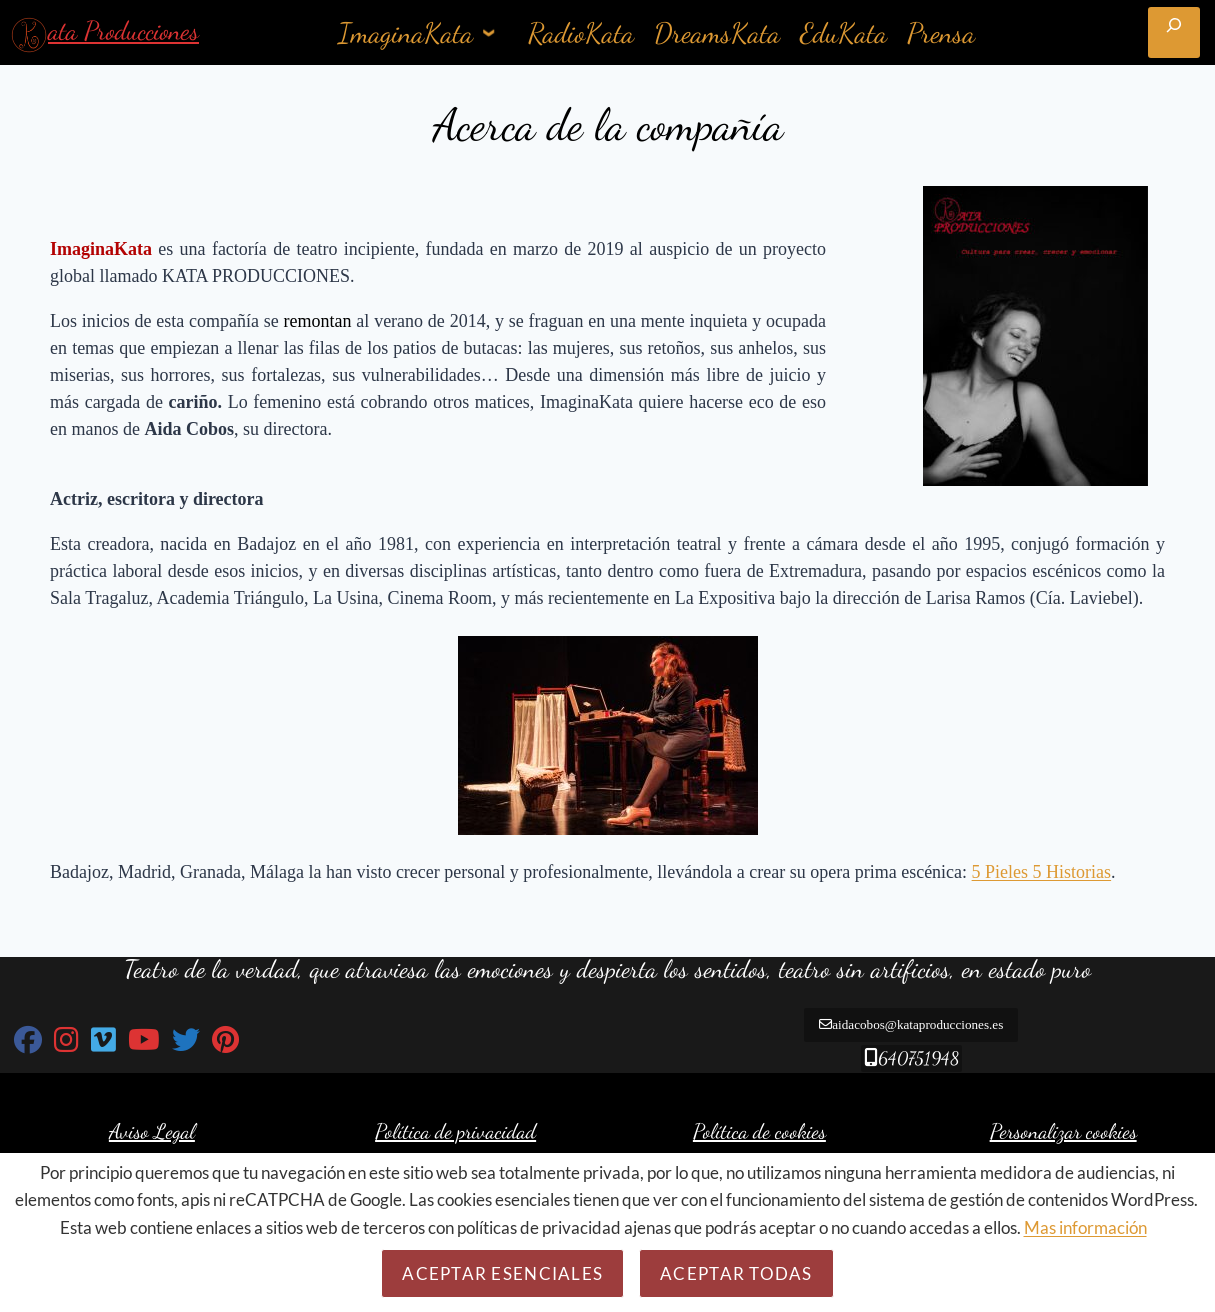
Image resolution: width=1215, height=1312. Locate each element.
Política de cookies (759, 1135)
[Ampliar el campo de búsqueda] (1174, 32)
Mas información (1085, 1227)
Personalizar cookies (1063, 1135)
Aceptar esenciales (502, 1273)
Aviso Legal (152, 1135)
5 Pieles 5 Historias (1042, 872)
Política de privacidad (455, 1135)
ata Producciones (123, 30)
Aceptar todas (736, 1273)
